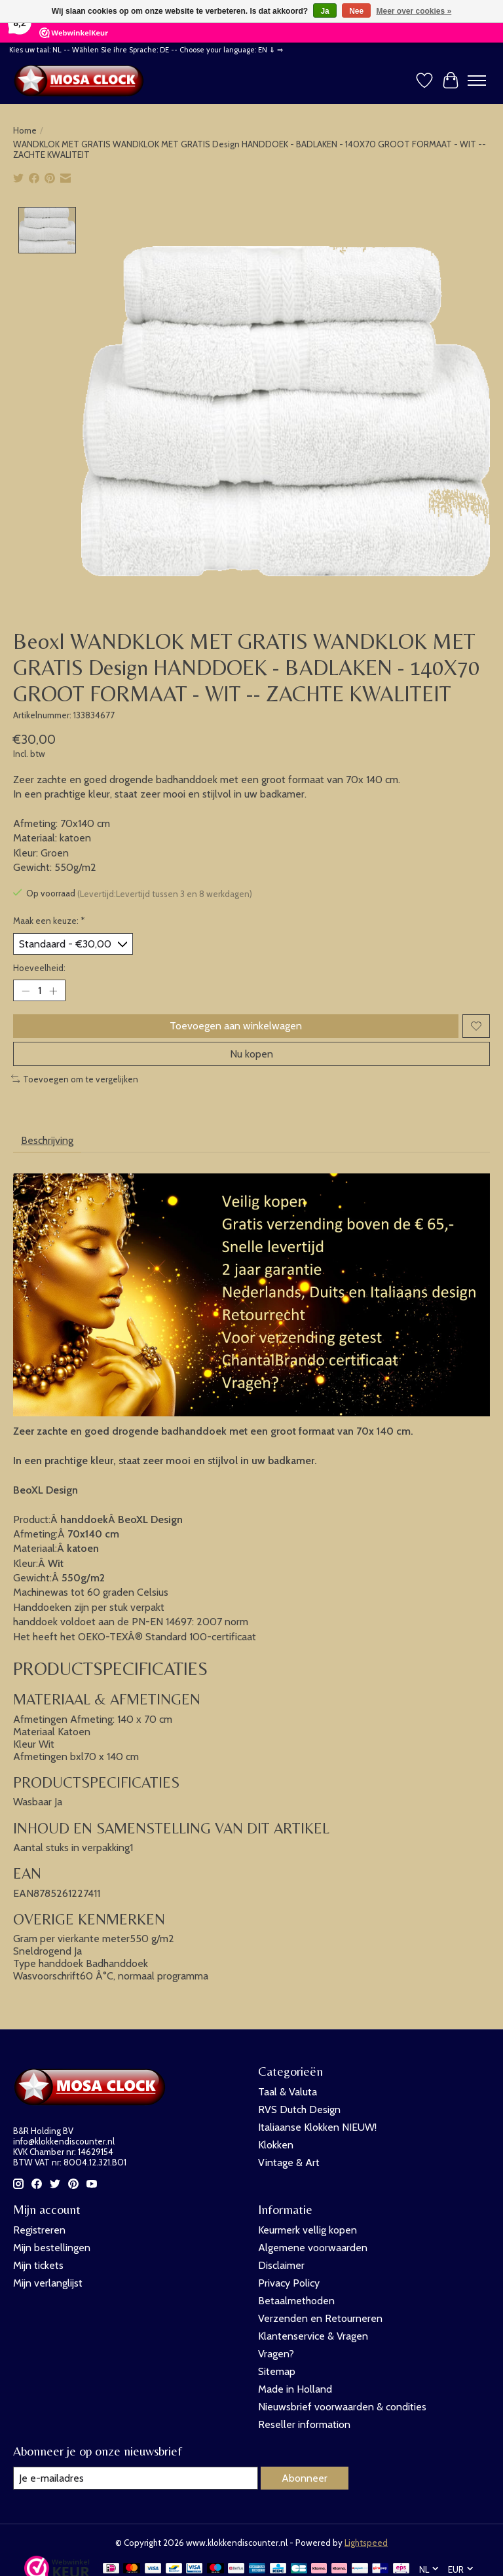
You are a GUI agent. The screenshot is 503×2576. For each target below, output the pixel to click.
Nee (356, 11)
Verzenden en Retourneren (320, 2318)
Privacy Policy (289, 2283)
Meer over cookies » (414, 11)
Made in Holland (295, 2389)
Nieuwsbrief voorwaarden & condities (342, 2407)
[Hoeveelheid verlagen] (25, 990)
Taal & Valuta (287, 2092)
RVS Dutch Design (299, 2109)
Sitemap (276, 2371)
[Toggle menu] (477, 80)
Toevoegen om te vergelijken (74, 1079)
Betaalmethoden (296, 2300)
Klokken (275, 2145)
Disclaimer (281, 2265)
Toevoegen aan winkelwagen (236, 1026)
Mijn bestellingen (51, 2247)
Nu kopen (251, 1054)
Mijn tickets (38, 2265)
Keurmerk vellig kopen (307, 2230)
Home (25, 130)
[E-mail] (135, 2478)
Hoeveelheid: (39, 968)
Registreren (39, 2230)
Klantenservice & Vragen (313, 2336)
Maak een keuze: (49, 920)
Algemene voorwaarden (312, 2247)
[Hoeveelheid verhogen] (53, 990)
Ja (324, 11)
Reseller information (304, 2424)
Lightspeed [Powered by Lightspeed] (366, 2542)
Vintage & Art (289, 2162)
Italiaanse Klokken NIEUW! (317, 2127)
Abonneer (304, 2478)
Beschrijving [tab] (47, 1141)
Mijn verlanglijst (48, 2283)
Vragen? (276, 2353)
